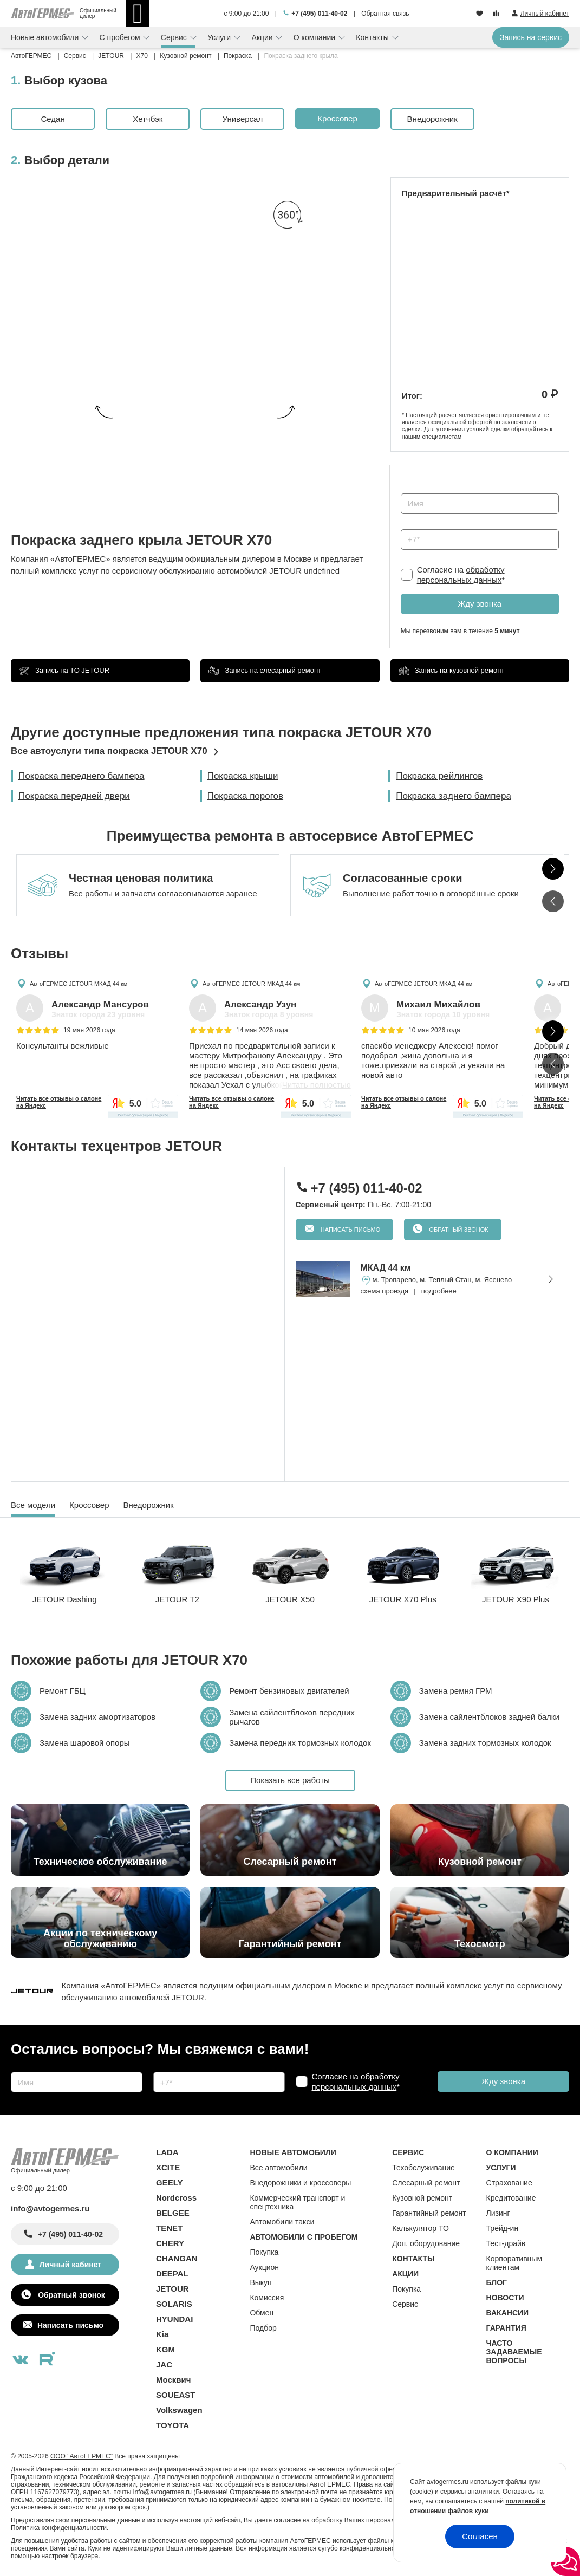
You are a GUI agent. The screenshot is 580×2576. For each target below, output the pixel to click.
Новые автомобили (46, 37)
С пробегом (121, 37)
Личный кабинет (70, 2264)
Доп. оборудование (426, 2243)
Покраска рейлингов (439, 776)
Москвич (173, 2379)
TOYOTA (172, 2425)
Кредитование (511, 2198)
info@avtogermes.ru (50, 2208)
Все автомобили (278, 2167)
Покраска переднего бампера (81, 776)
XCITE (168, 2167)
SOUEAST (175, 2394)
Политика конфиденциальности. (59, 2528)
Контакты (373, 37)
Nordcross (176, 2197)
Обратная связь (385, 13)
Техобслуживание (423, 2167)
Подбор (263, 2328)
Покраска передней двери (74, 796)
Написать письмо (350, 1229)
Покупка (264, 2252)
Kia (162, 2334)
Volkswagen (179, 2410)
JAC (164, 2364)
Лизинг (498, 2213)
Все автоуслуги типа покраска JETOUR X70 (109, 751)
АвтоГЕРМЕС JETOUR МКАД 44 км (78, 983)
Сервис (175, 37)
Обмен (261, 2312)
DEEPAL (172, 2273)
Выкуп (260, 2282)
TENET (169, 2228)
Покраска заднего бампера (453, 796)
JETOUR (172, 2288)
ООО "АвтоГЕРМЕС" (81, 2456)
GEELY (169, 2182)
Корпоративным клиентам (514, 2263)
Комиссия (267, 2297)
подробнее (439, 1291)
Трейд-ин (502, 2228)
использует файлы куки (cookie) (380, 2541)
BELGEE (173, 2212)
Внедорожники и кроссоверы (300, 2182)
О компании (315, 37)
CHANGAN (177, 2258)
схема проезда (385, 1291)
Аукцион (264, 2267)
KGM (165, 2349)
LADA (167, 2152)
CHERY (170, 2243)
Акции (263, 37)
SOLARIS (174, 2303)
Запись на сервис (531, 37)
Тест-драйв (506, 2243)
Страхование (509, 2182)
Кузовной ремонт (422, 2198)
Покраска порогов (245, 796)
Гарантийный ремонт (429, 2213)
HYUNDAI (174, 2319)
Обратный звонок (457, 1229)
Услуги (220, 37)
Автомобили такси (282, 2221)
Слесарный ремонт (426, 2182)
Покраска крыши (242, 776)
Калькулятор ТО (420, 2228)
